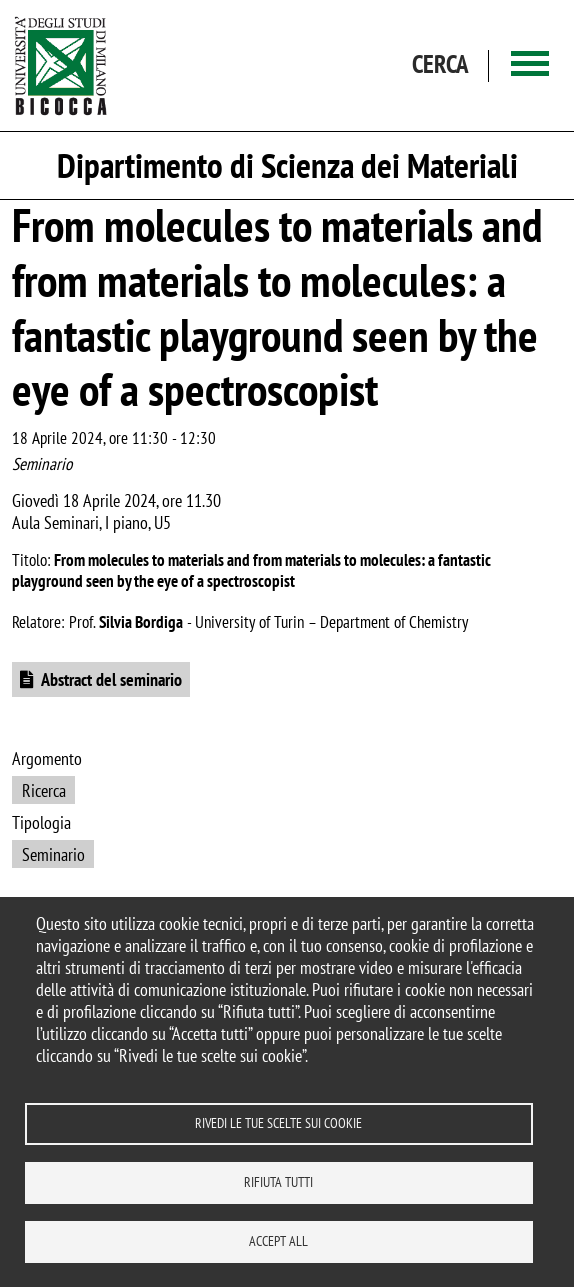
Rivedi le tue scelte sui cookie (278, 1123)
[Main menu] (530, 65)
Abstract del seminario (111, 679)
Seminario (53, 854)
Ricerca (44, 790)
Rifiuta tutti (278, 1182)
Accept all (278, 1241)
